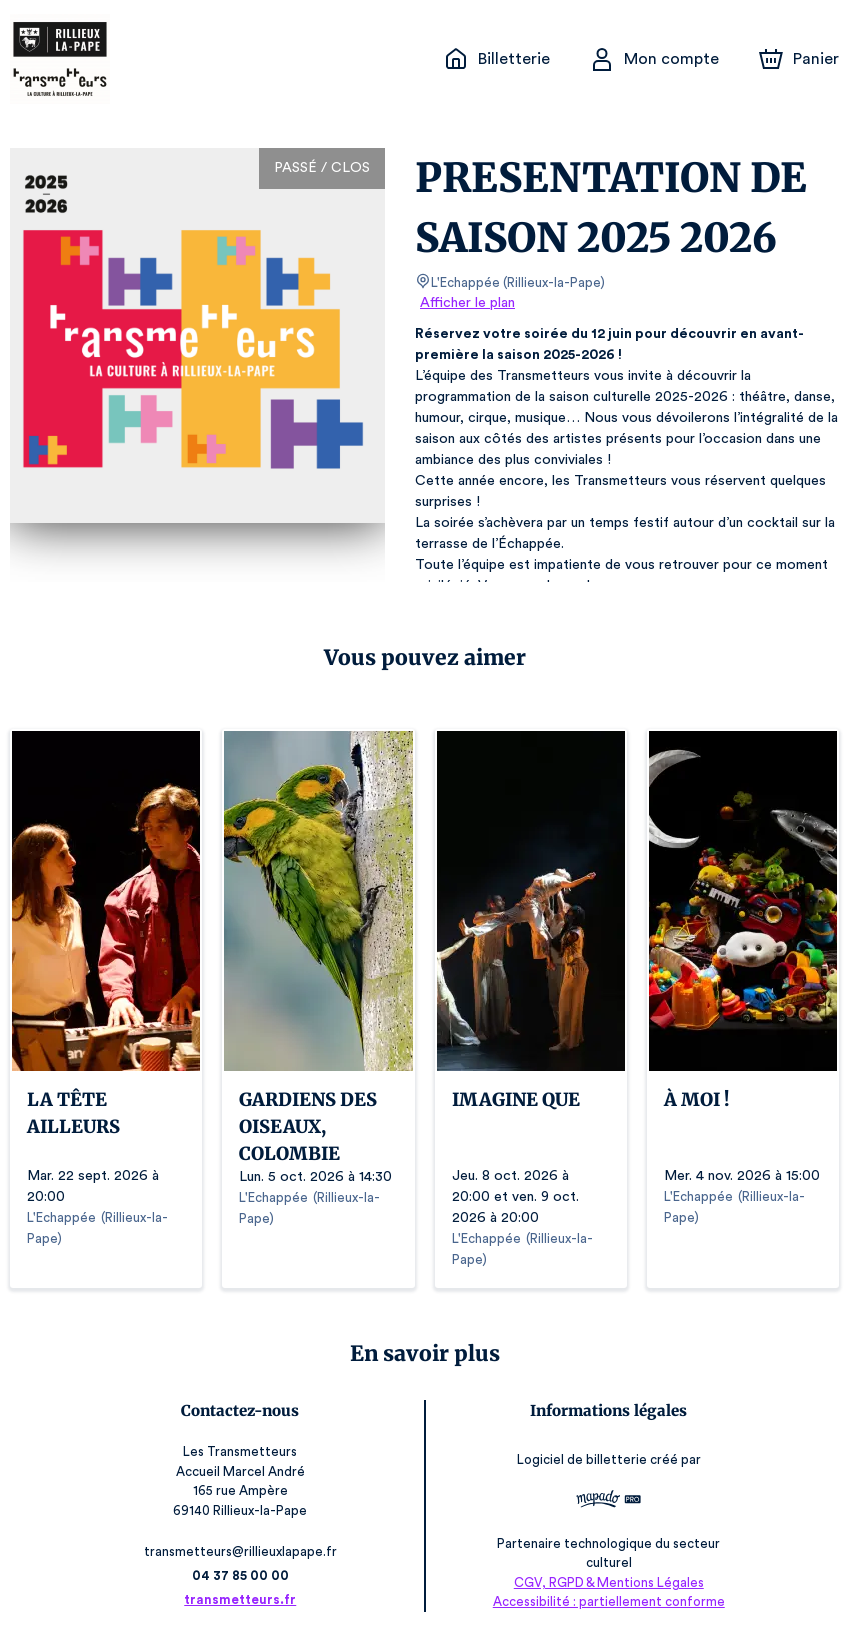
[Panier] (799, 59)
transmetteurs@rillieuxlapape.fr (243, 1551)
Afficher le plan (466, 303)
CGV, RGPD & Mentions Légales (606, 1582)
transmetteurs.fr (244, 1599)
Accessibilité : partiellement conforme (605, 1601)
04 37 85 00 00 (243, 1575)
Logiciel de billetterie (580, 1460)
